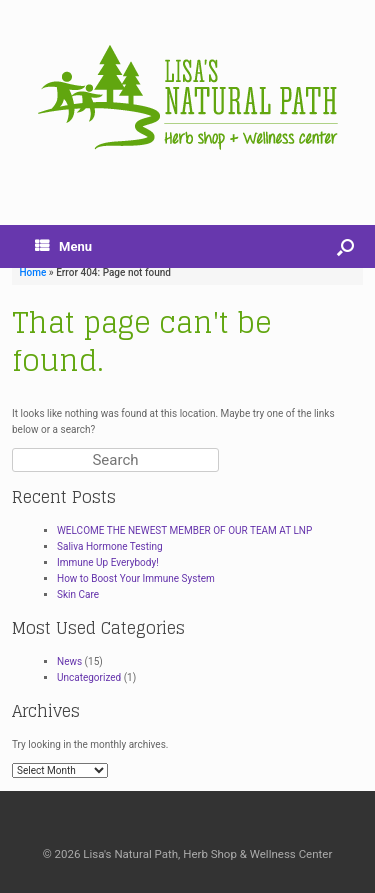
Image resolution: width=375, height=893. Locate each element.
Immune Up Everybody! (108, 562)
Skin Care (78, 594)
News (69, 661)
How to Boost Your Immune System (136, 578)
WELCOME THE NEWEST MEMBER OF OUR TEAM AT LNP (184, 530)
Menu (63, 246)
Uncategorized (89, 677)
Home (33, 272)
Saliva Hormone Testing (110, 546)
